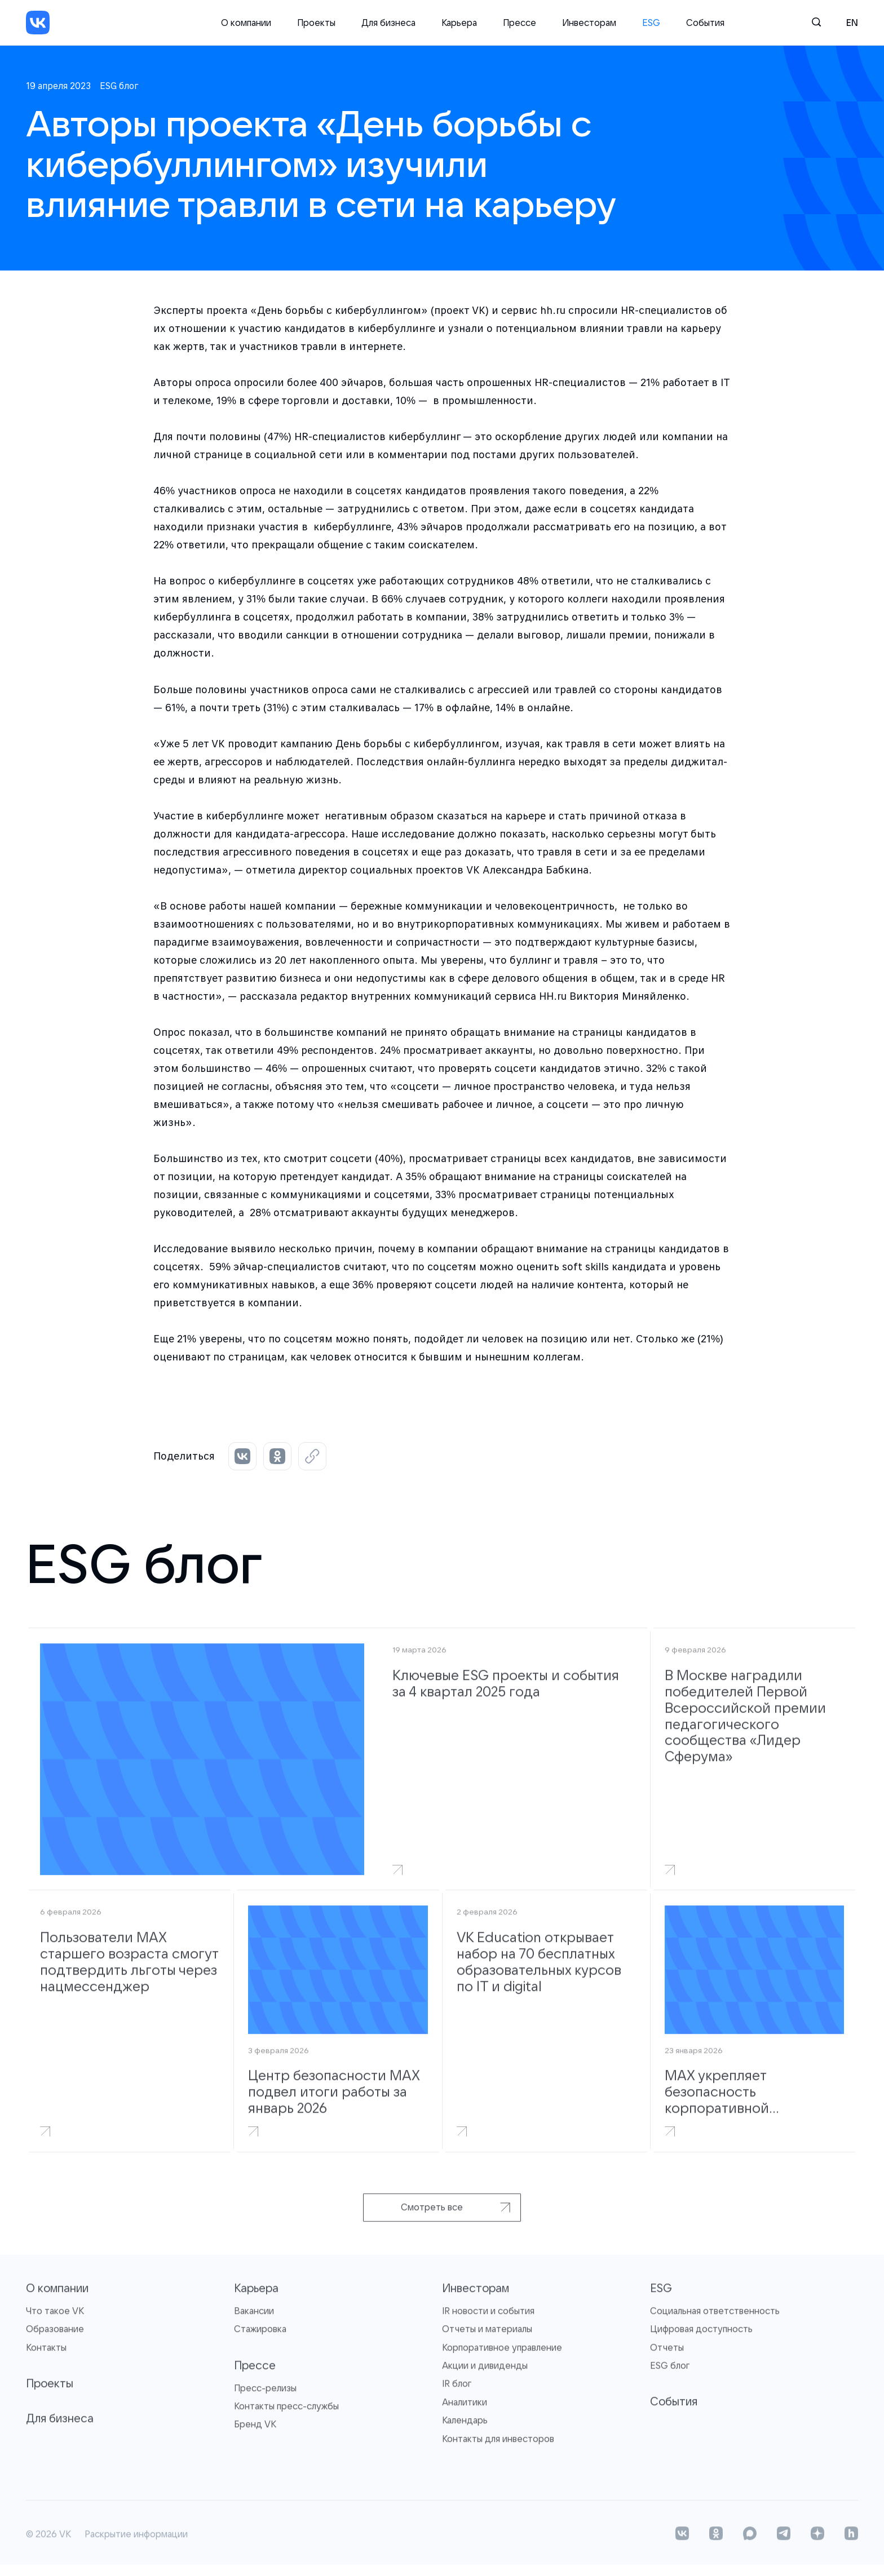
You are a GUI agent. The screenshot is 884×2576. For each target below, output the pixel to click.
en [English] (852, 22)
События (705, 22)
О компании (246, 22)
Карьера (459, 22)
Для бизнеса (388, 22)
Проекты (316, 22)
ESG (651, 22)
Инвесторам (589, 22)
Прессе (519, 22)
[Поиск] (817, 22)
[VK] (38, 22)
